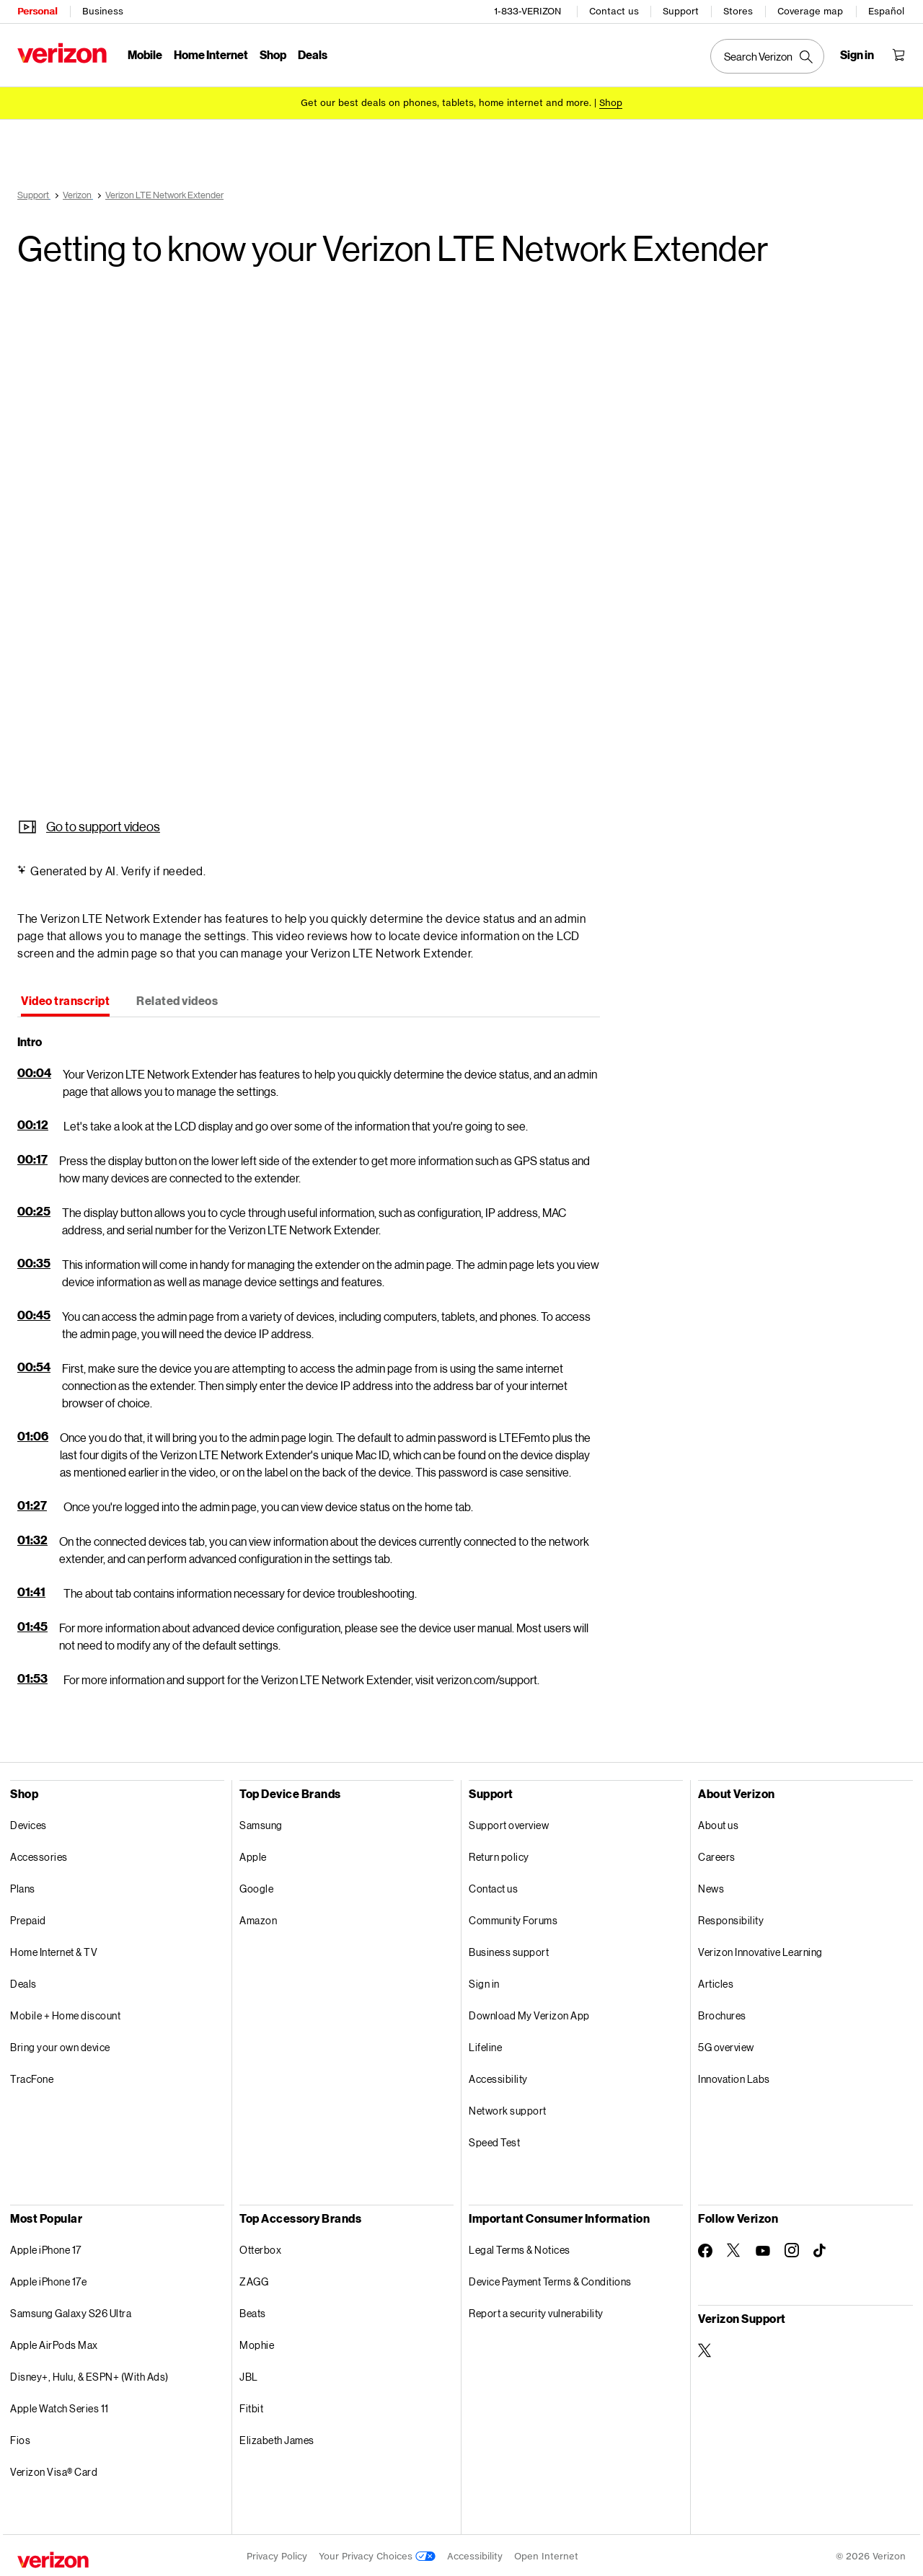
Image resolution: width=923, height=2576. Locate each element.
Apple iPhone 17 (45, 2247)
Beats (252, 2311)
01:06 (32, 1433)
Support (681, 11)
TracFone (31, 2077)
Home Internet (211, 54)
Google (256, 1886)
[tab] (65, 1000)
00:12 (32, 1122)
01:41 (31, 1589)
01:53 (32, 1676)
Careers (717, 1855)
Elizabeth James (276, 2438)
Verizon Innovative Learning (760, 1950)
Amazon (258, 1918)
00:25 (33, 1209)
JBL (248, 2374)
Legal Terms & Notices (519, 2247)
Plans (22, 1886)
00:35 (33, 1260)
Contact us (614, 11)
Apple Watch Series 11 (59, 2406)
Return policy (499, 1855)
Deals (23, 1981)
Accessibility (498, 2077)
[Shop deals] (610, 102)
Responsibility (731, 1918)
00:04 (34, 1070)
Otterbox (260, 2247)
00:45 (33, 1312)
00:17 (32, 1157)
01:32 (32, 1537)
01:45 (32, 1624)
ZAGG (253, 2279)
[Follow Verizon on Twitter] (734, 2248)
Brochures (722, 2013)
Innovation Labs (734, 2077)
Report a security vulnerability (536, 2311)
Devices (28, 1823)
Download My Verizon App (529, 2013)
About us (718, 1823)
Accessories (39, 1855)
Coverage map (810, 11)
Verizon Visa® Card (53, 2470)
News (711, 1886)
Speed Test (494, 2140)
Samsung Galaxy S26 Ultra (70, 2311)
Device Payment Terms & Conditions (550, 2279)
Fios (20, 2438)
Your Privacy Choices (377, 2554)
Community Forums (513, 1918)
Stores (738, 11)
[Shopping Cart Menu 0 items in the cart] (898, 55)
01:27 (32, 1503)
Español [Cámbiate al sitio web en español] (886, 11)
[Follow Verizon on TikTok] (820, 2248)
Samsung (261, 1823)
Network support (508, 2108)
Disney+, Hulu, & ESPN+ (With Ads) (89, 2374)
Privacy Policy (277, 2554)
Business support (509, 1950)
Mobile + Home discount (65, 2013)
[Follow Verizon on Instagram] (792, 2248)
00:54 (33, 1364)
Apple (253, 1855)
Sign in (484, 1981)
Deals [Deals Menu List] (312, 54)
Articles (715, 1981)
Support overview (509, 1823)
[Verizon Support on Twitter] (705, 2348)
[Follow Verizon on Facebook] (705, 2248)
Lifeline (485, 2045)
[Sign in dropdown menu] (857, 55)
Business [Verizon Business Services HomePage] (102, 11)
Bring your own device (60, 2045)
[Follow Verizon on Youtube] (763, 2248)
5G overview (726, 2045)
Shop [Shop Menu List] (273, 54)
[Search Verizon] (767, 56)
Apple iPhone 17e (48, 2279)
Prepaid (28, 1918)
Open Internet (546, 2554)
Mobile (145, 54)
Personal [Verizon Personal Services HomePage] (37, 11)
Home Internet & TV (53, 1950)
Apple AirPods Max (54, 2343)
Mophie (256, 2343)
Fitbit (251, 2406)
